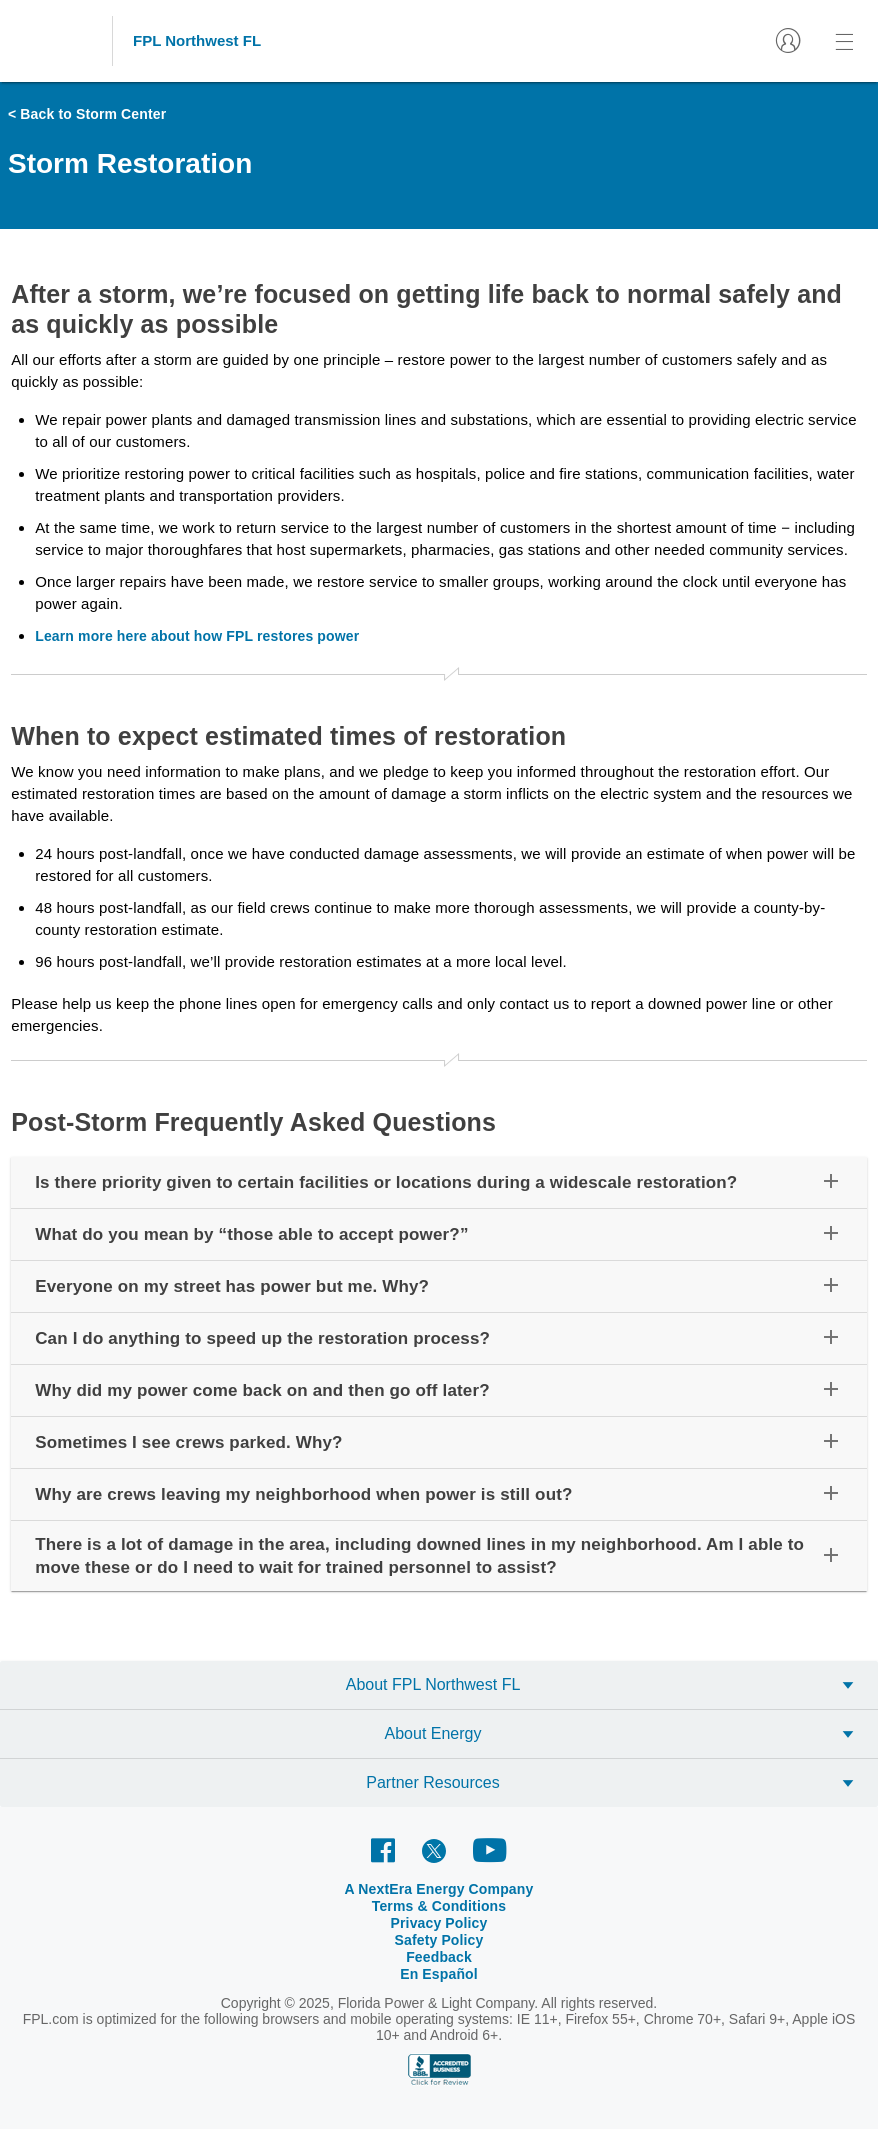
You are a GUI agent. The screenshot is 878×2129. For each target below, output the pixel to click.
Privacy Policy (439, 1923)
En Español (439, 1974)
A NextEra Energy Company (439, 1889)
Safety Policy (439, 1940)
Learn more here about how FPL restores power (197, 636)
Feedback (439, 1957)
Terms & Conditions (439, 1906)
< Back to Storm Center (87, 114)
